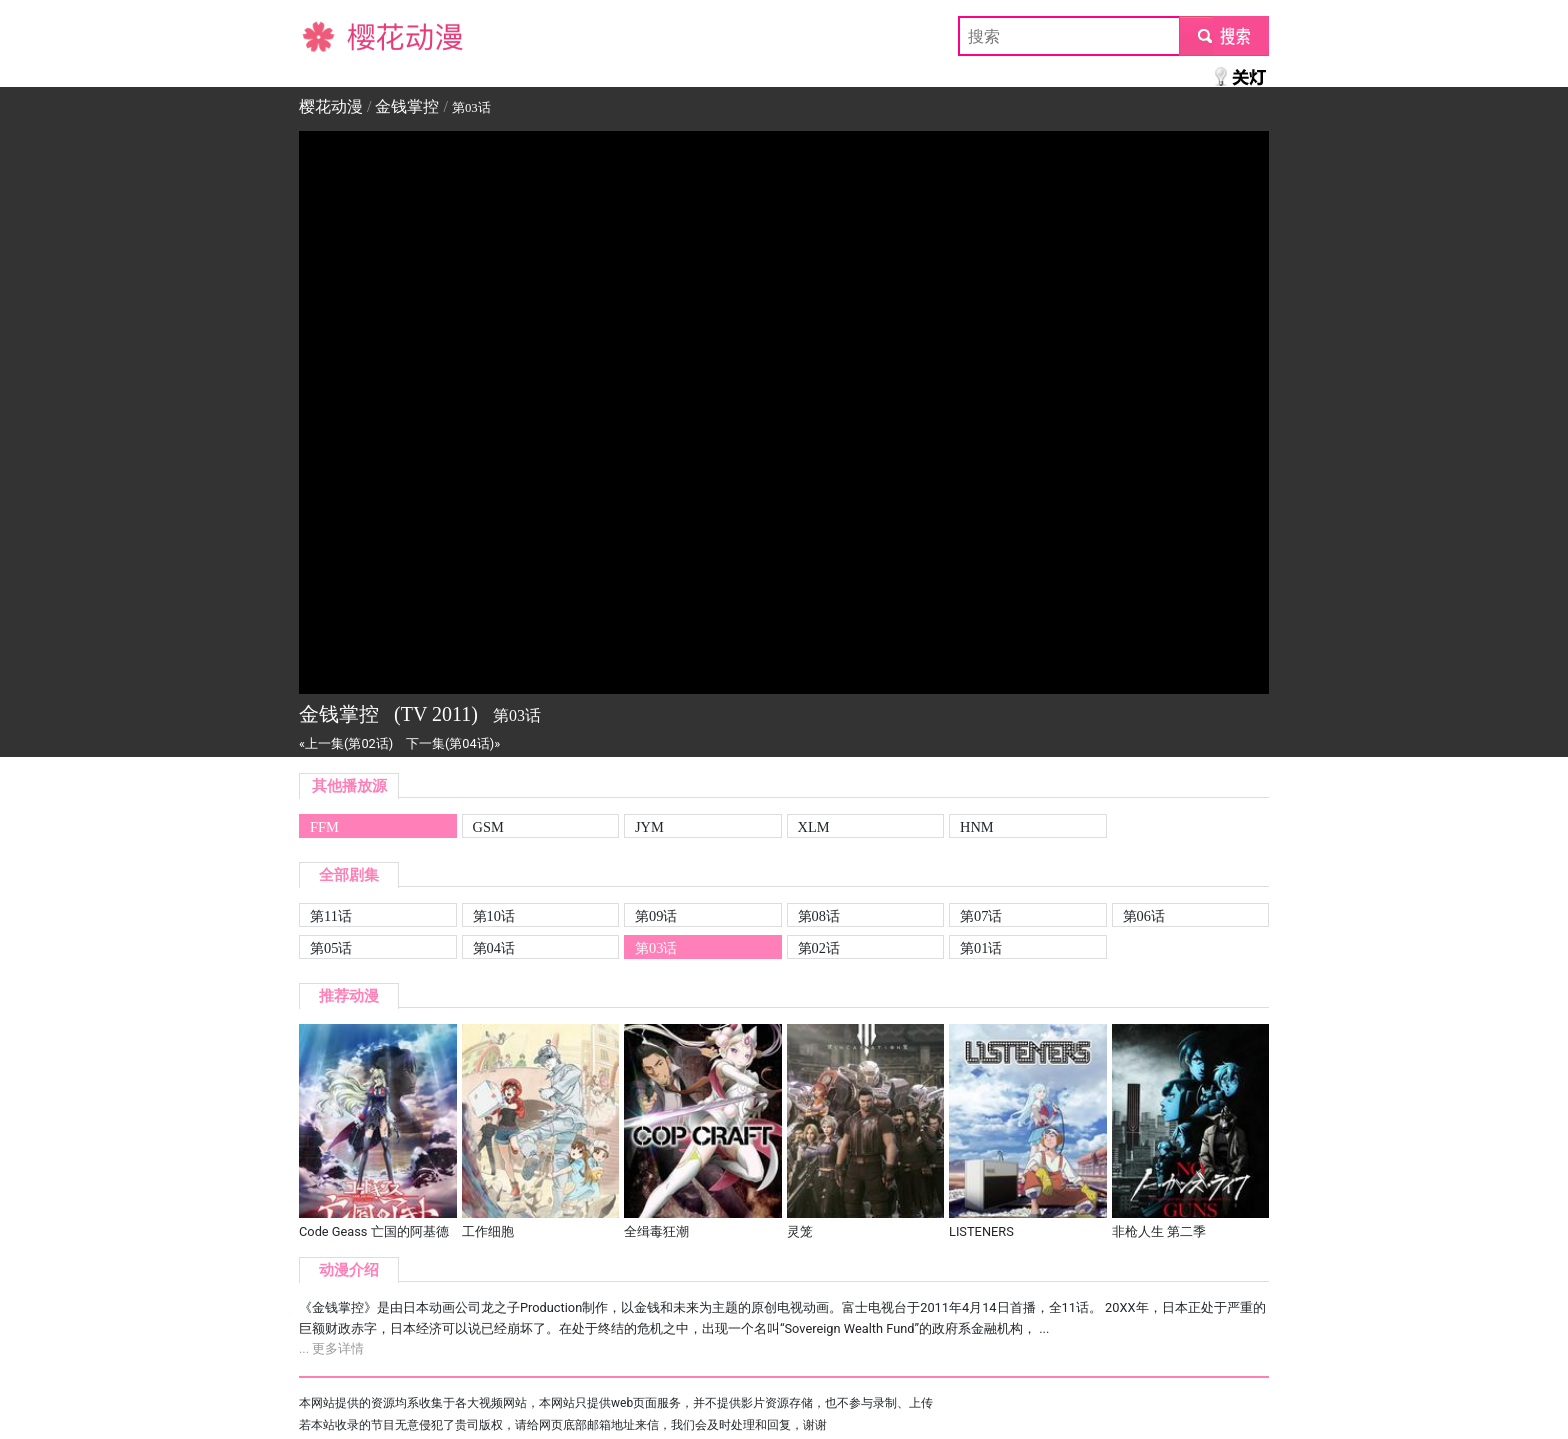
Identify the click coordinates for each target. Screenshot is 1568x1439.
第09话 (656, 916)
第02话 (819, 948)
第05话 (331, 948)
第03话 (656, 948)
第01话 (981, 948)
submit (1223, 35)
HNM (977, 827)
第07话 (981, 916)
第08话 (819, 916)
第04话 (494, 948)
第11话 (331, 916)
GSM (488, 827)
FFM (324, 827)
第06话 (1144, 916)
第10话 (494, 916)
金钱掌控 (407, 106)
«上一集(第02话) (346, 743)
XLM (814, 827)
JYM (649, 827)
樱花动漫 (331, 35)
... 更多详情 (331, 1348)
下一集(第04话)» (453, 743)
